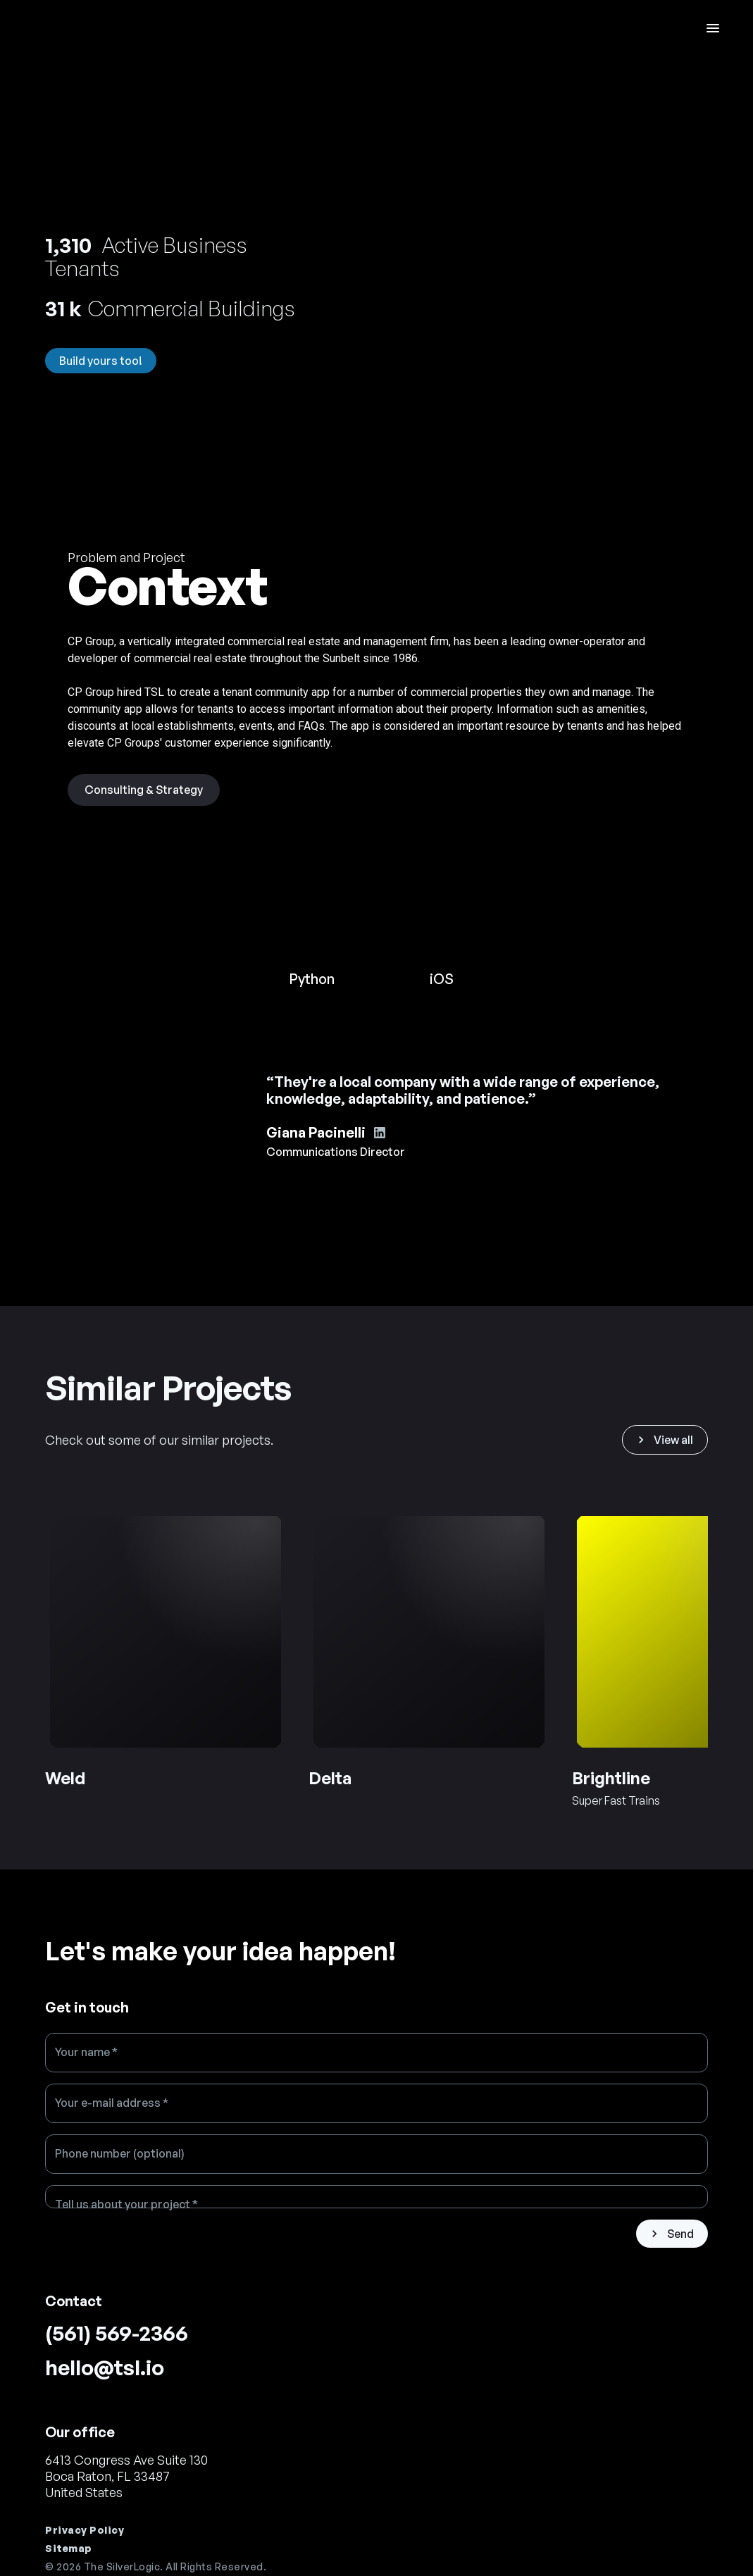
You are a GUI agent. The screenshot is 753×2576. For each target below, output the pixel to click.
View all (663, 1440)
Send (670, 2234)
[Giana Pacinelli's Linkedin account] (379, 1132)
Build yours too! (100, 361)
